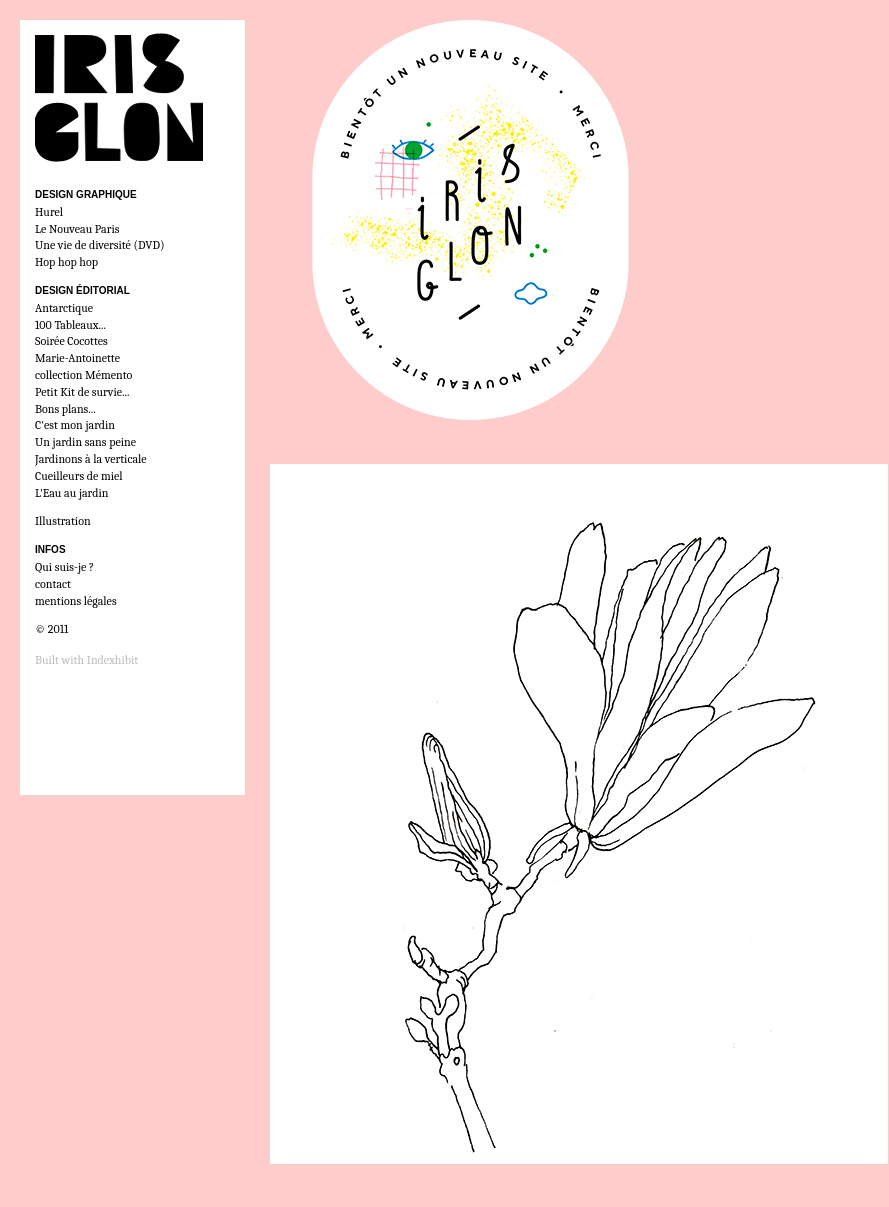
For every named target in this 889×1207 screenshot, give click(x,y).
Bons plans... (65, 409)
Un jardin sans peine (85, 442)
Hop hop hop (66, 262)
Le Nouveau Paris (77, 229)
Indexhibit (112, 660)
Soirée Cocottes (71, 341)
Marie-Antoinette (77, 358)
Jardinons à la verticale (91, 459)
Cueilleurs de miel (79, 476)
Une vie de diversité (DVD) (100, 245)
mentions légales (76, 601)
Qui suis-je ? (64, 567)
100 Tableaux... (70, 325)
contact (53, 584)
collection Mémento (83, 375)
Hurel (49, 212)
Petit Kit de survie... (82, 392)
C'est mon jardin (75, 425)
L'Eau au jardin (71, 493)
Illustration (63, 521)
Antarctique (64, 308)
